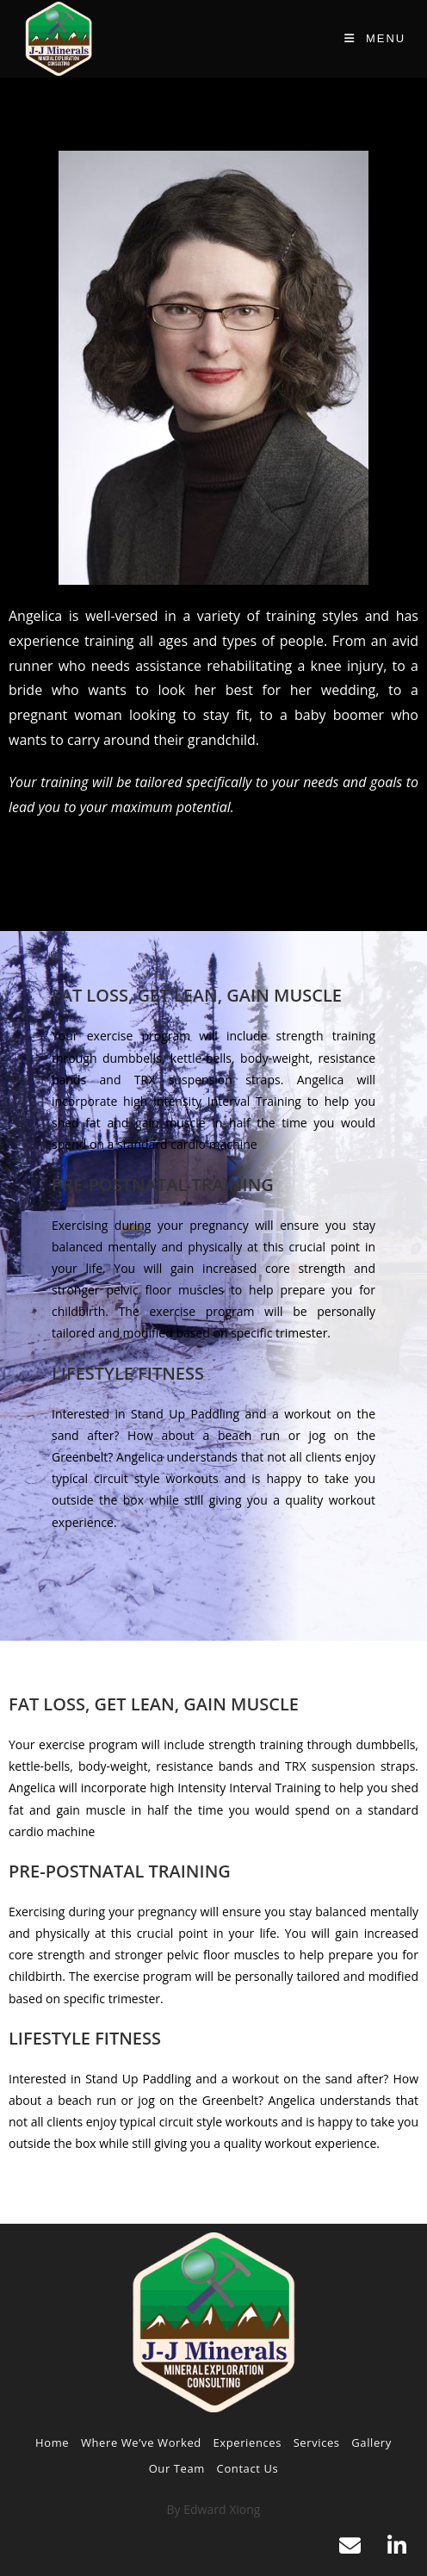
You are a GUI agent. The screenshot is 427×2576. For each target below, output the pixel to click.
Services (317, 2442)
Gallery (371, 2442)
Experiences (248, 2442)
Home (52, 2442)
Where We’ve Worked (141, 2442)
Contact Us (248, 2468)
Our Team (177, 2468)
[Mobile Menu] (374, 38)
